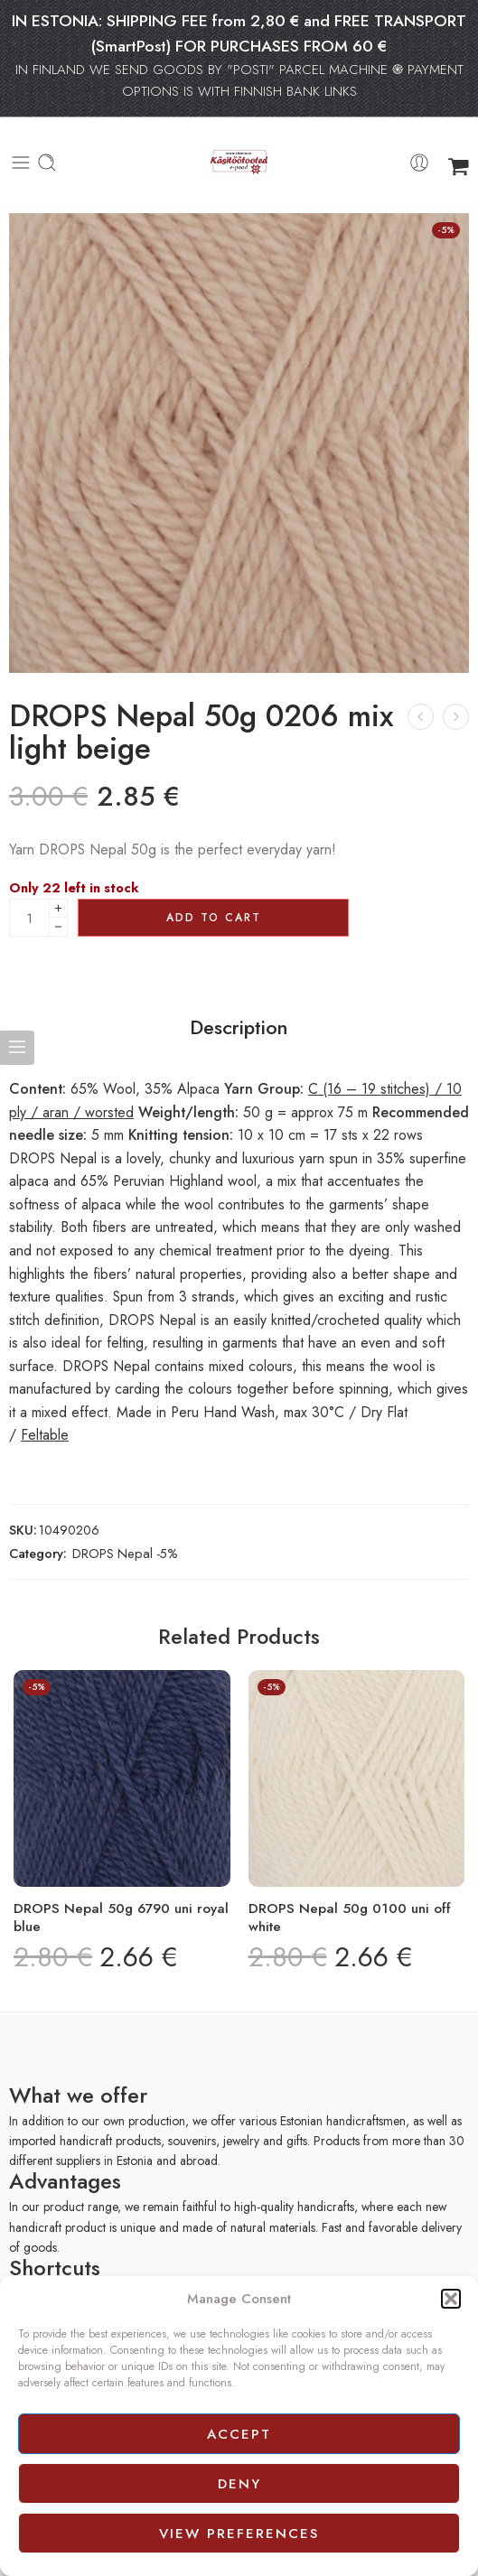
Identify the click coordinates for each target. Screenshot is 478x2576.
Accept (239, 2434)
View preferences (239, 2533)
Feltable (45, 1434)
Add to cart (213, 918)
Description (239, 1028)
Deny (239, 2484)
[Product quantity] (29, 918)
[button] (451, 2299)
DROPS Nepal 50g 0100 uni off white (349, 1918)
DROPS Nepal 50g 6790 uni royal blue (121, 1918)
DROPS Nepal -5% (125, 1553)
